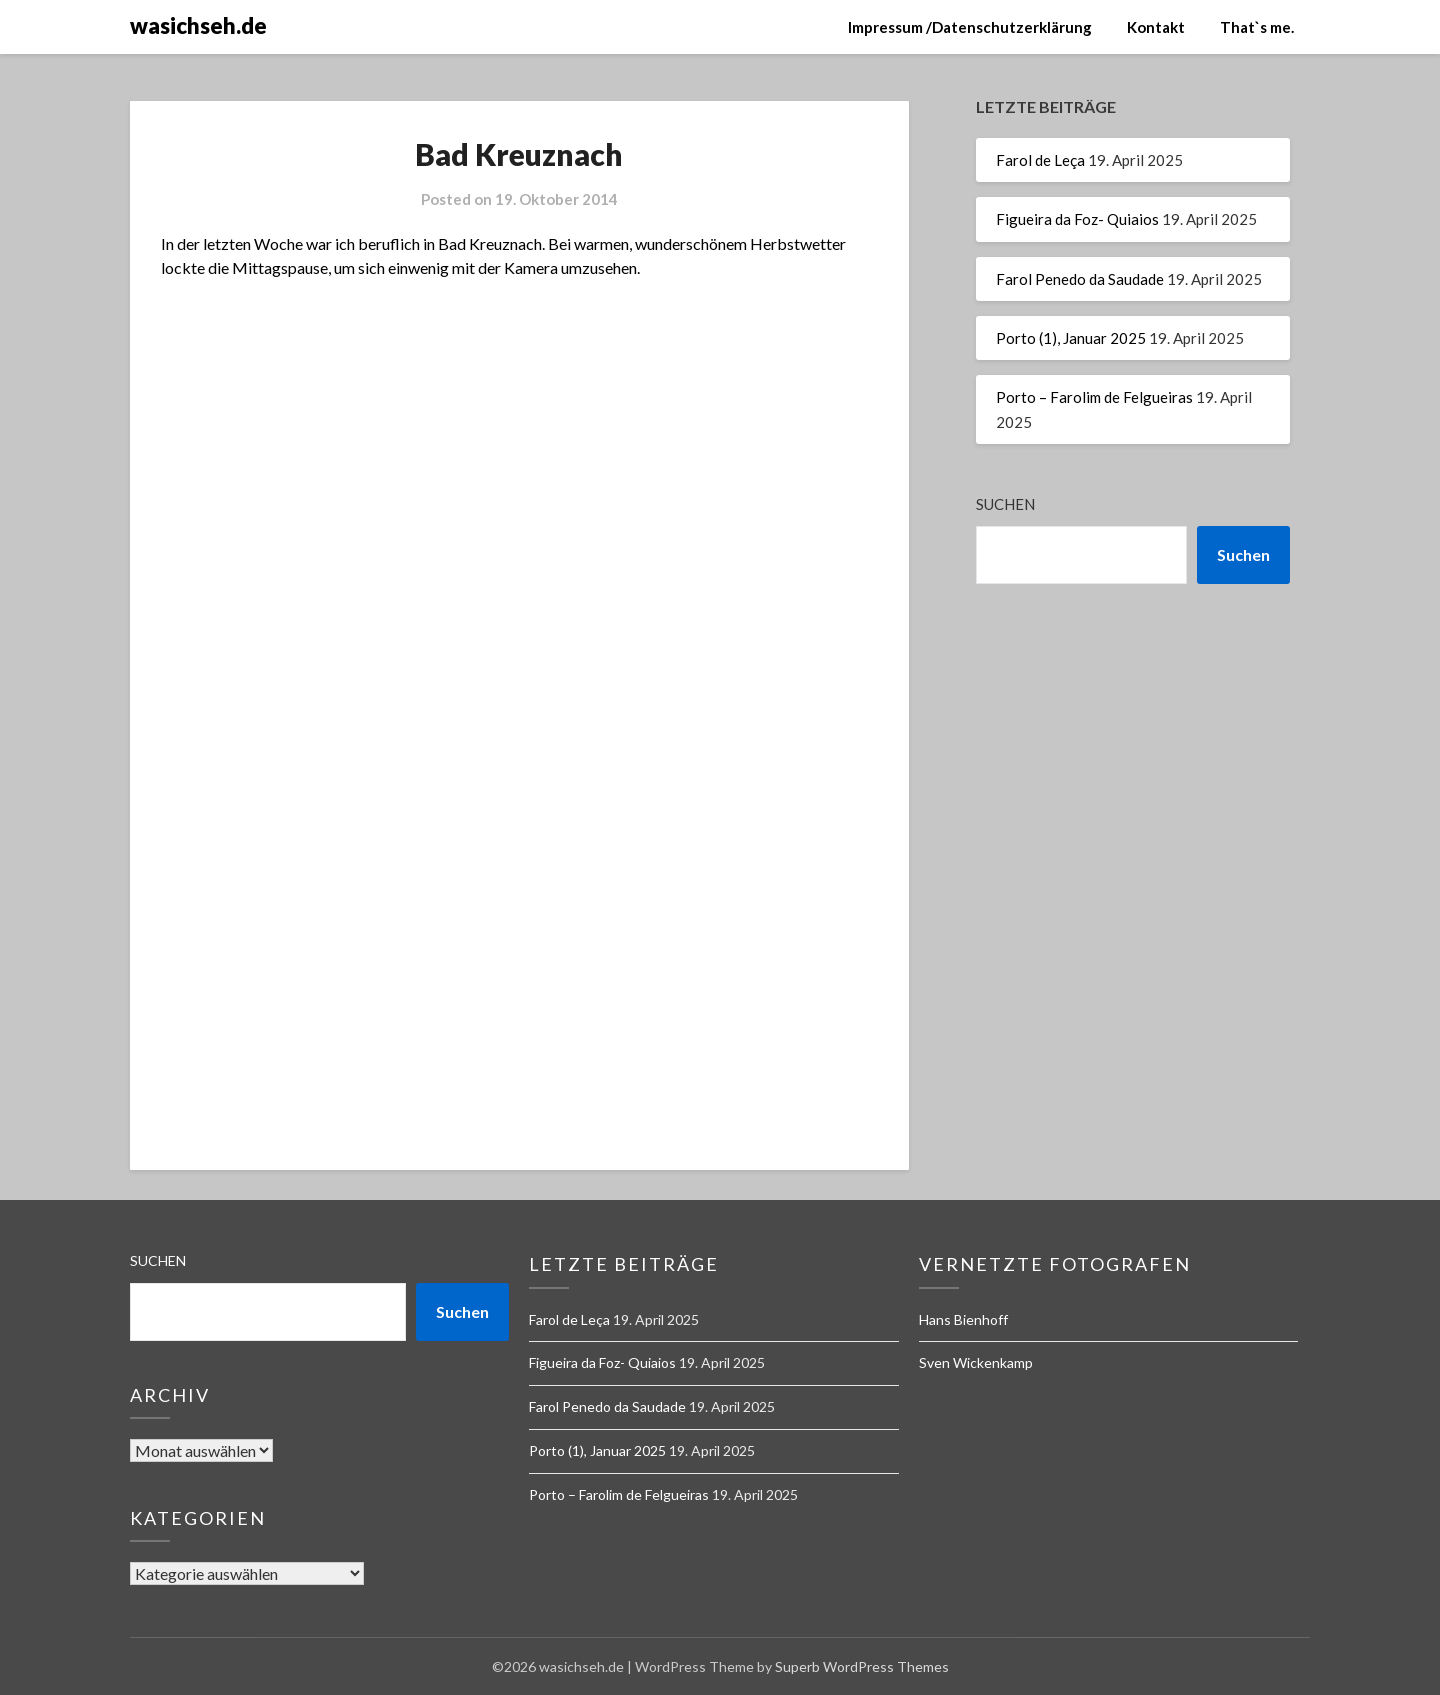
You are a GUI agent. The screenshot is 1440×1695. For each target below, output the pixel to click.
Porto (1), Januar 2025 (1071, 338)
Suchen (1005, 504)
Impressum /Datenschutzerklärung (970, 27)
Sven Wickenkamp (976, 1362)
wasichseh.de (198, 25)
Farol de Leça (1040, 160)
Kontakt (1156, 27)
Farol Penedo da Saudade (1080, 279)
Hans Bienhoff (963, 1319)
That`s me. (1257, 27)
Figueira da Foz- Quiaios (1077, 219)
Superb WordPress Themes (862, 1666)
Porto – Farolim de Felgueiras (1094, 397)
